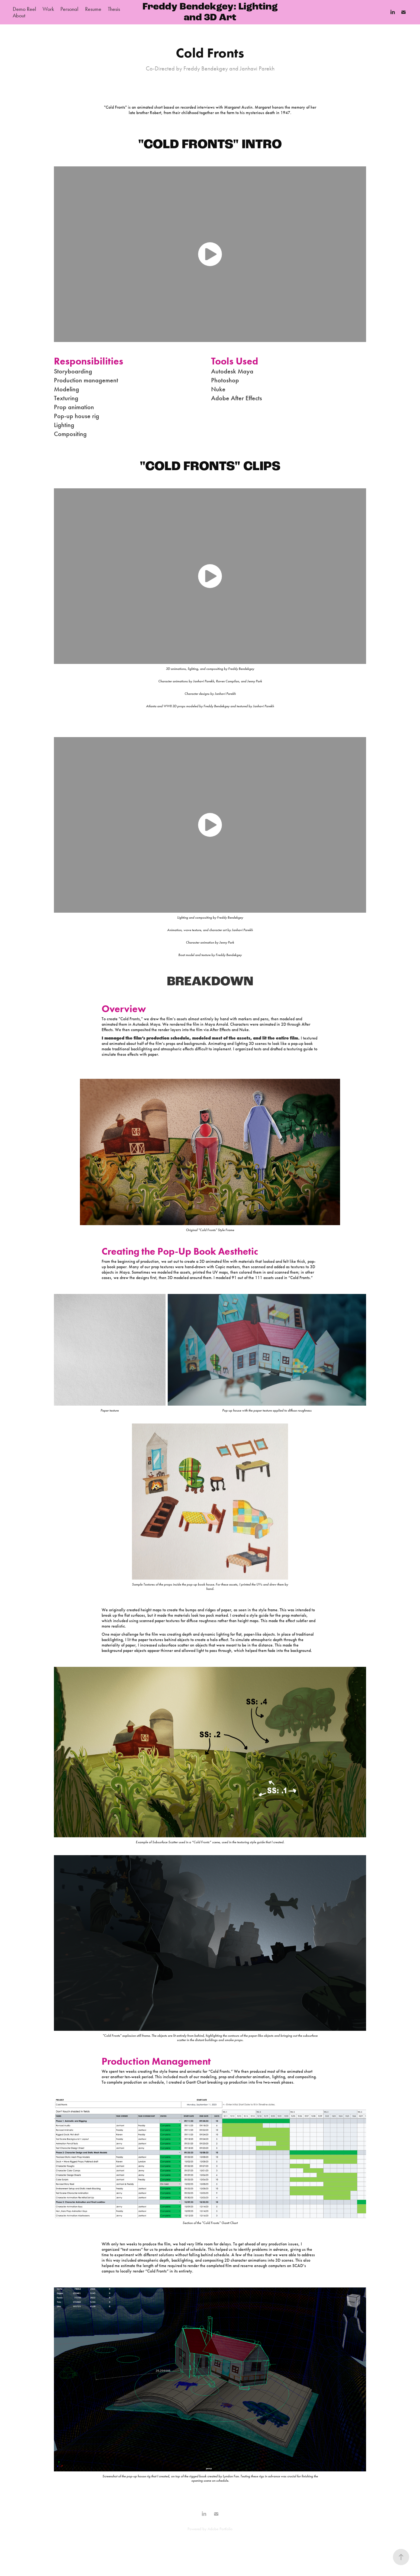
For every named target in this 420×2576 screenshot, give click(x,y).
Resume (93, 9)
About (19, 15)
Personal (69, 9)
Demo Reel (24, 9)
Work (48, 9)
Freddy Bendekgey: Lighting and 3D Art (211, 12)
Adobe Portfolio (220, 2528)
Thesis (114, 9)
